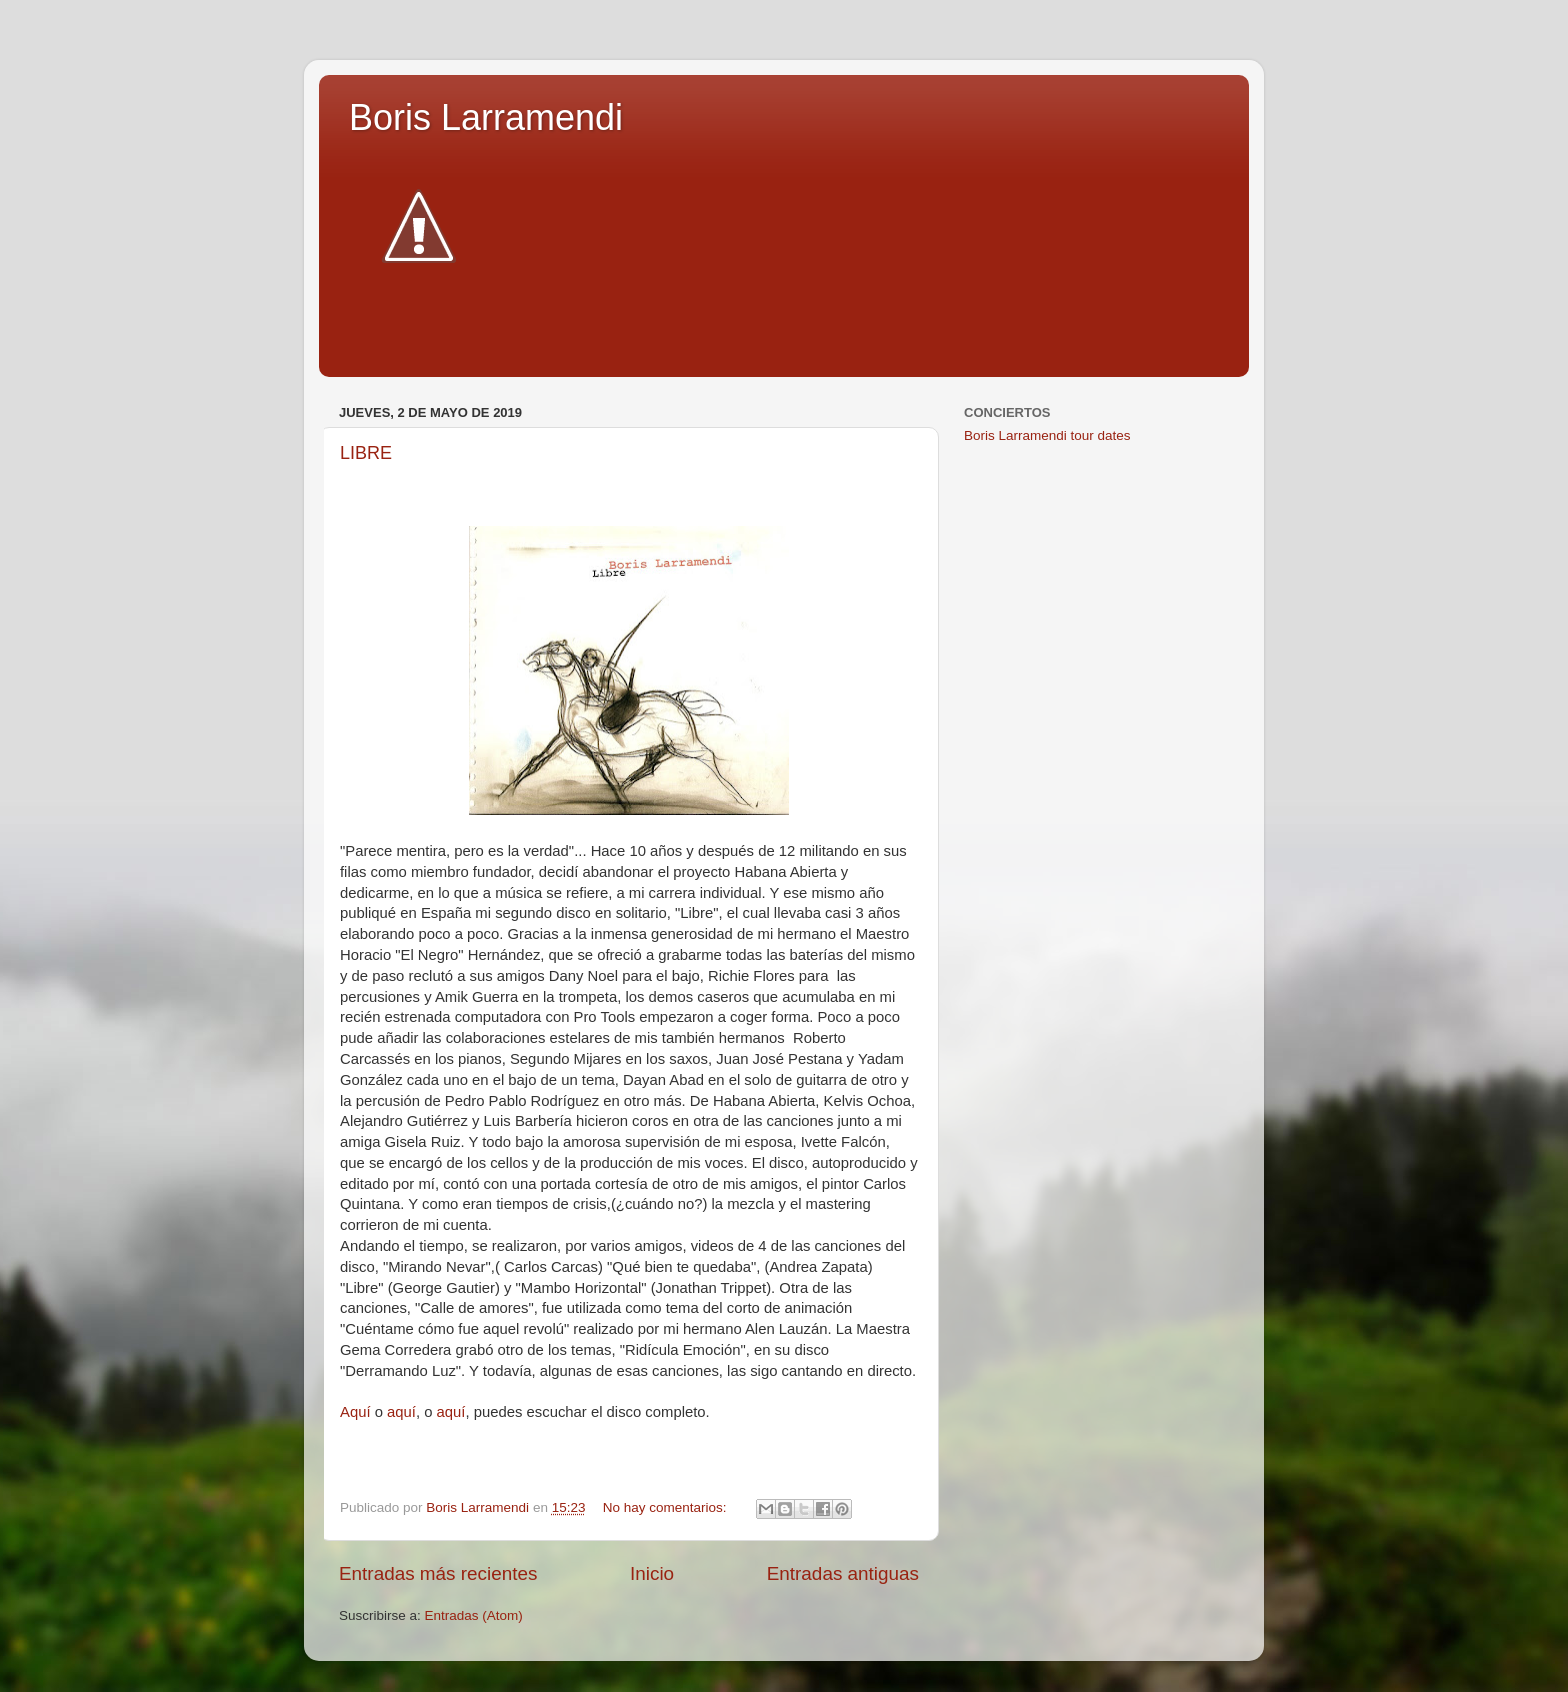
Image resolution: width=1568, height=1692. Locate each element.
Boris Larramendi (486, 117)
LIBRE (366, 453)
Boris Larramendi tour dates (1047, 435)
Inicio (652, 1573)
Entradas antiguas (843, 1573)
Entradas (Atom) (474, 1615)
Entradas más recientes (438, 1573)
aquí (401, 1412)
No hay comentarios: (667, 1507)
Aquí (355, 1412)
